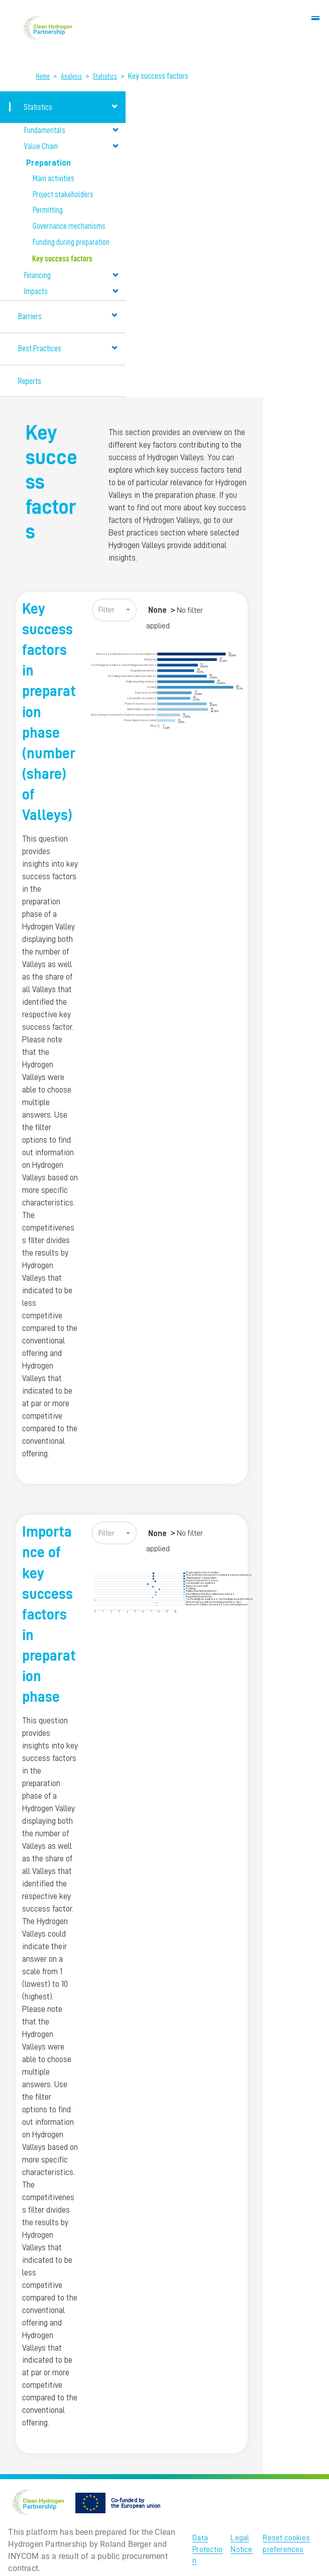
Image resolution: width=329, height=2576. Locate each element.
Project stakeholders (63, 195)
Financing (71, 275)
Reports (29, 380)
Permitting (48, 210)
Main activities (53, 179)
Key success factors (62, 258)
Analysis (71, 76)
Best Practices (68, 348)
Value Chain (71, 146)
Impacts (71, 291)
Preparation (72, 162)
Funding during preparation (71, 242)
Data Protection (207, 2549)
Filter (106, 610)
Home (43, 76)
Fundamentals (71, 130)
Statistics (105, 76)
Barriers (68, 316)
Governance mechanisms (69, 226)
